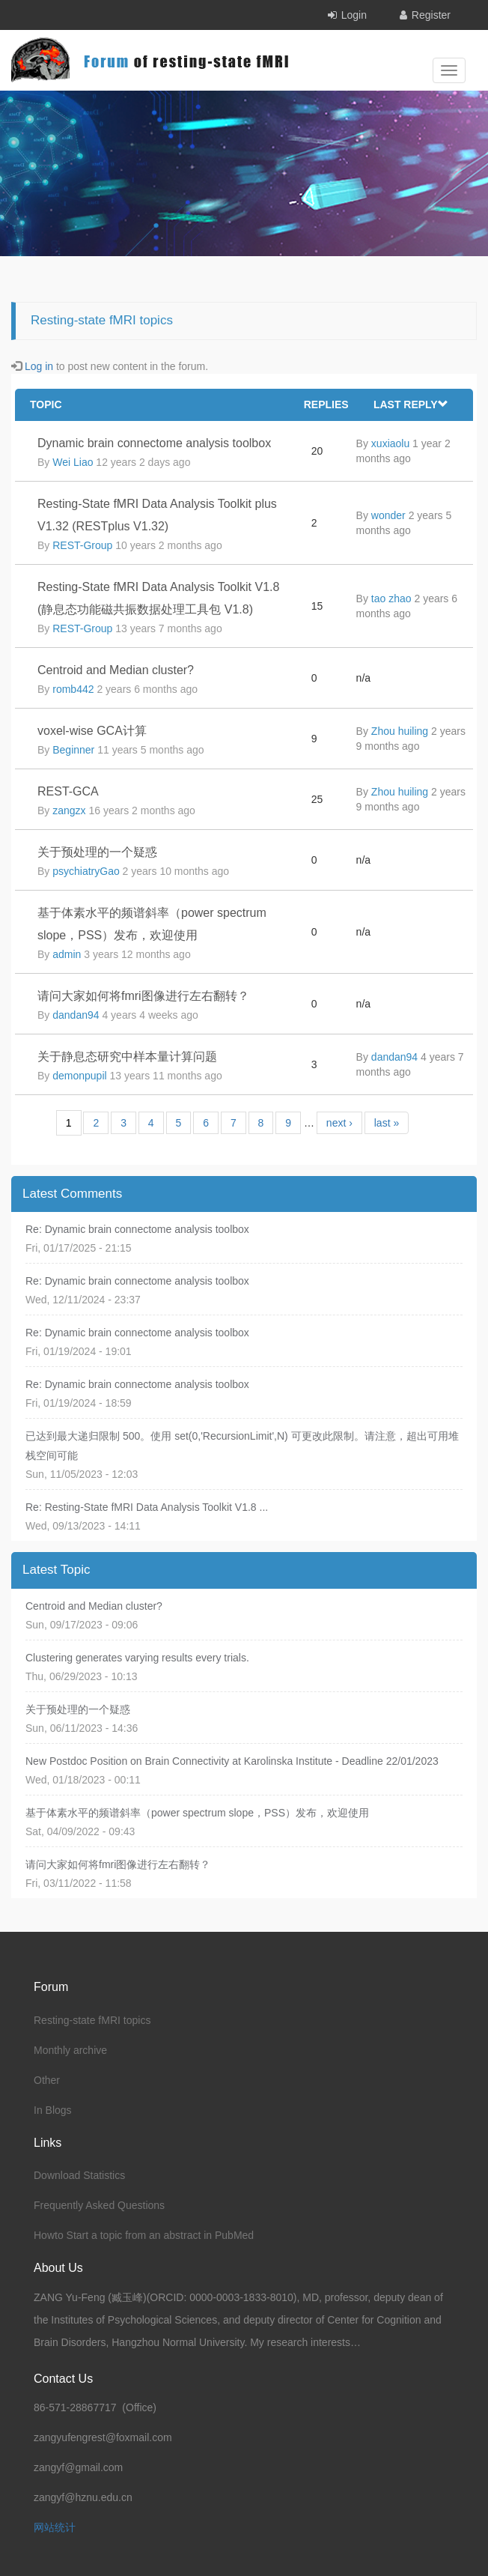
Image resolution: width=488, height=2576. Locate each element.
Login (354, 15)
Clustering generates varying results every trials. (137, 1658)
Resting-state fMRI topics (92, 2020)
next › (339, 1123)
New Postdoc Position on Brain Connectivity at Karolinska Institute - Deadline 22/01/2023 (232, 1761)
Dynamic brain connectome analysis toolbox (154, 443)
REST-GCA (68, 791)
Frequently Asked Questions (99, 2205)
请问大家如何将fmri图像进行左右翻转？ (143, 996)
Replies (326, 404)
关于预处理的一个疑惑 (97, 852)
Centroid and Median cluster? (115, 670)
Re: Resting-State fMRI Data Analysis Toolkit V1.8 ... (146, 1507)
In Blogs (53, 2110)
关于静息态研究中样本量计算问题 (127, 1056)
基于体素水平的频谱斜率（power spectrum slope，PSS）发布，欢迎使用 (197, 1813)
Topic (46, 404)
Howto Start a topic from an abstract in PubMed (144, 2235)
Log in (39, 366)
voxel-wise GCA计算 (92, 730)
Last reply (410, 404)
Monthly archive (70, 2050)
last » (386, 1123)
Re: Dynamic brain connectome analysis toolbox (137, 1229)
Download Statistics (79, 2175)
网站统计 (55, 2527)
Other (47, 2080)
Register (431, 15)
